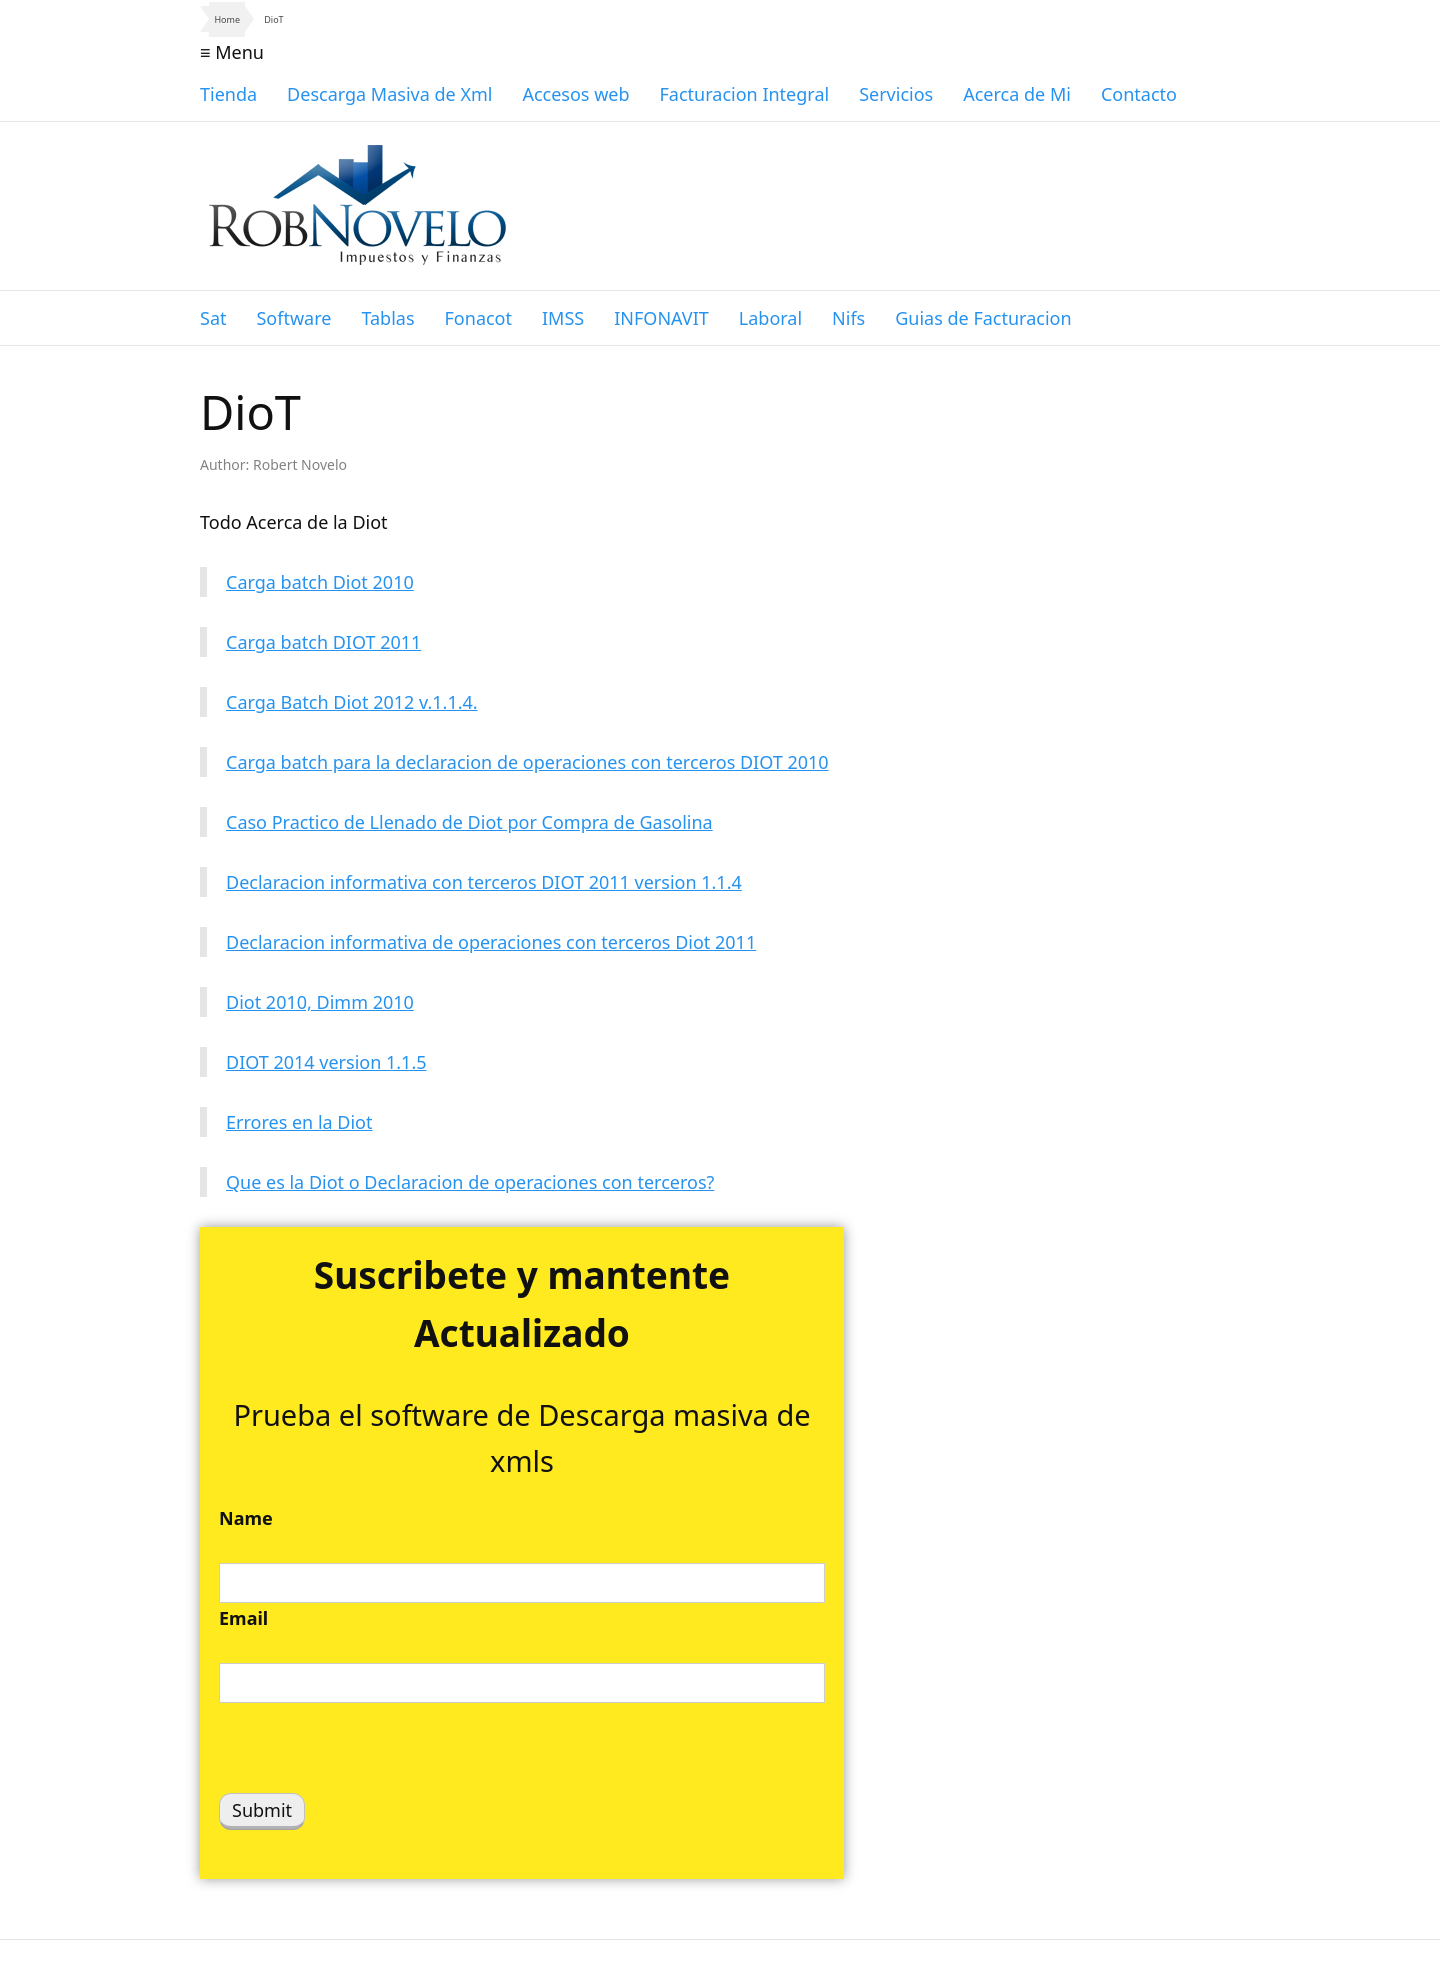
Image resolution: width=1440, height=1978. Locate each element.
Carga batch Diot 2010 (320, 582)
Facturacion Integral (745, 94)
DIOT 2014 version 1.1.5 (326, 1062)
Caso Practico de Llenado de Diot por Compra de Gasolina (469, 822)
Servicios (896, 94)
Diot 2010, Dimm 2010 (320, 1002)
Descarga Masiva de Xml (389, 94)
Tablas (387, 318)
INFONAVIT (661, 318)
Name (246, 1518)
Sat (213, 318)
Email (243, 1618)
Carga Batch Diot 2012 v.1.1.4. (352, 702)
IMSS (563, 318)
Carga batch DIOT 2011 (323, 642)
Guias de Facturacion (983, 318)
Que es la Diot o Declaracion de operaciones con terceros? (470, 1182)
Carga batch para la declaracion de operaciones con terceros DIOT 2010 (527, 762)
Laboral (770, 318)
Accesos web (575, 94)
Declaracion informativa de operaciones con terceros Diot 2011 (491, 942)
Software (293, 318)
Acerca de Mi (1017, 94)
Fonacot (478, 318)
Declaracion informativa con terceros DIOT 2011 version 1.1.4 (484, 882)
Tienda (228, 94)
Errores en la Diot (299, 1122)
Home (227, 19)
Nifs (848, 318)
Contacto (1139, 94)
